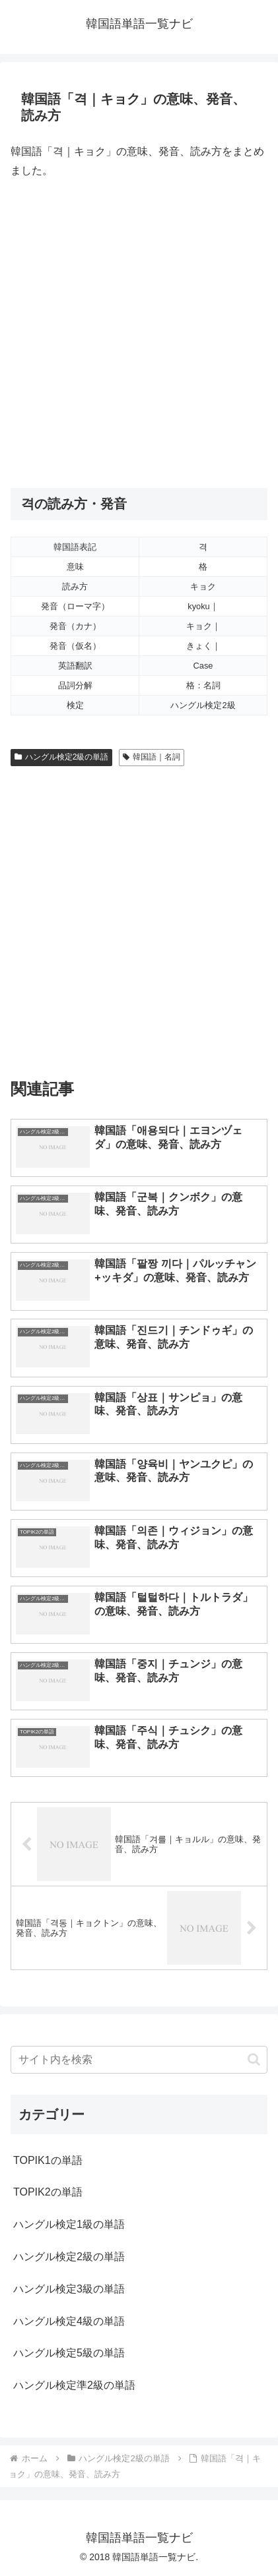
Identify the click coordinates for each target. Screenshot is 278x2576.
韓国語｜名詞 (151, 757)
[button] (253, 2059)
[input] (139, 2060)
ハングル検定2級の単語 (61, 757)
